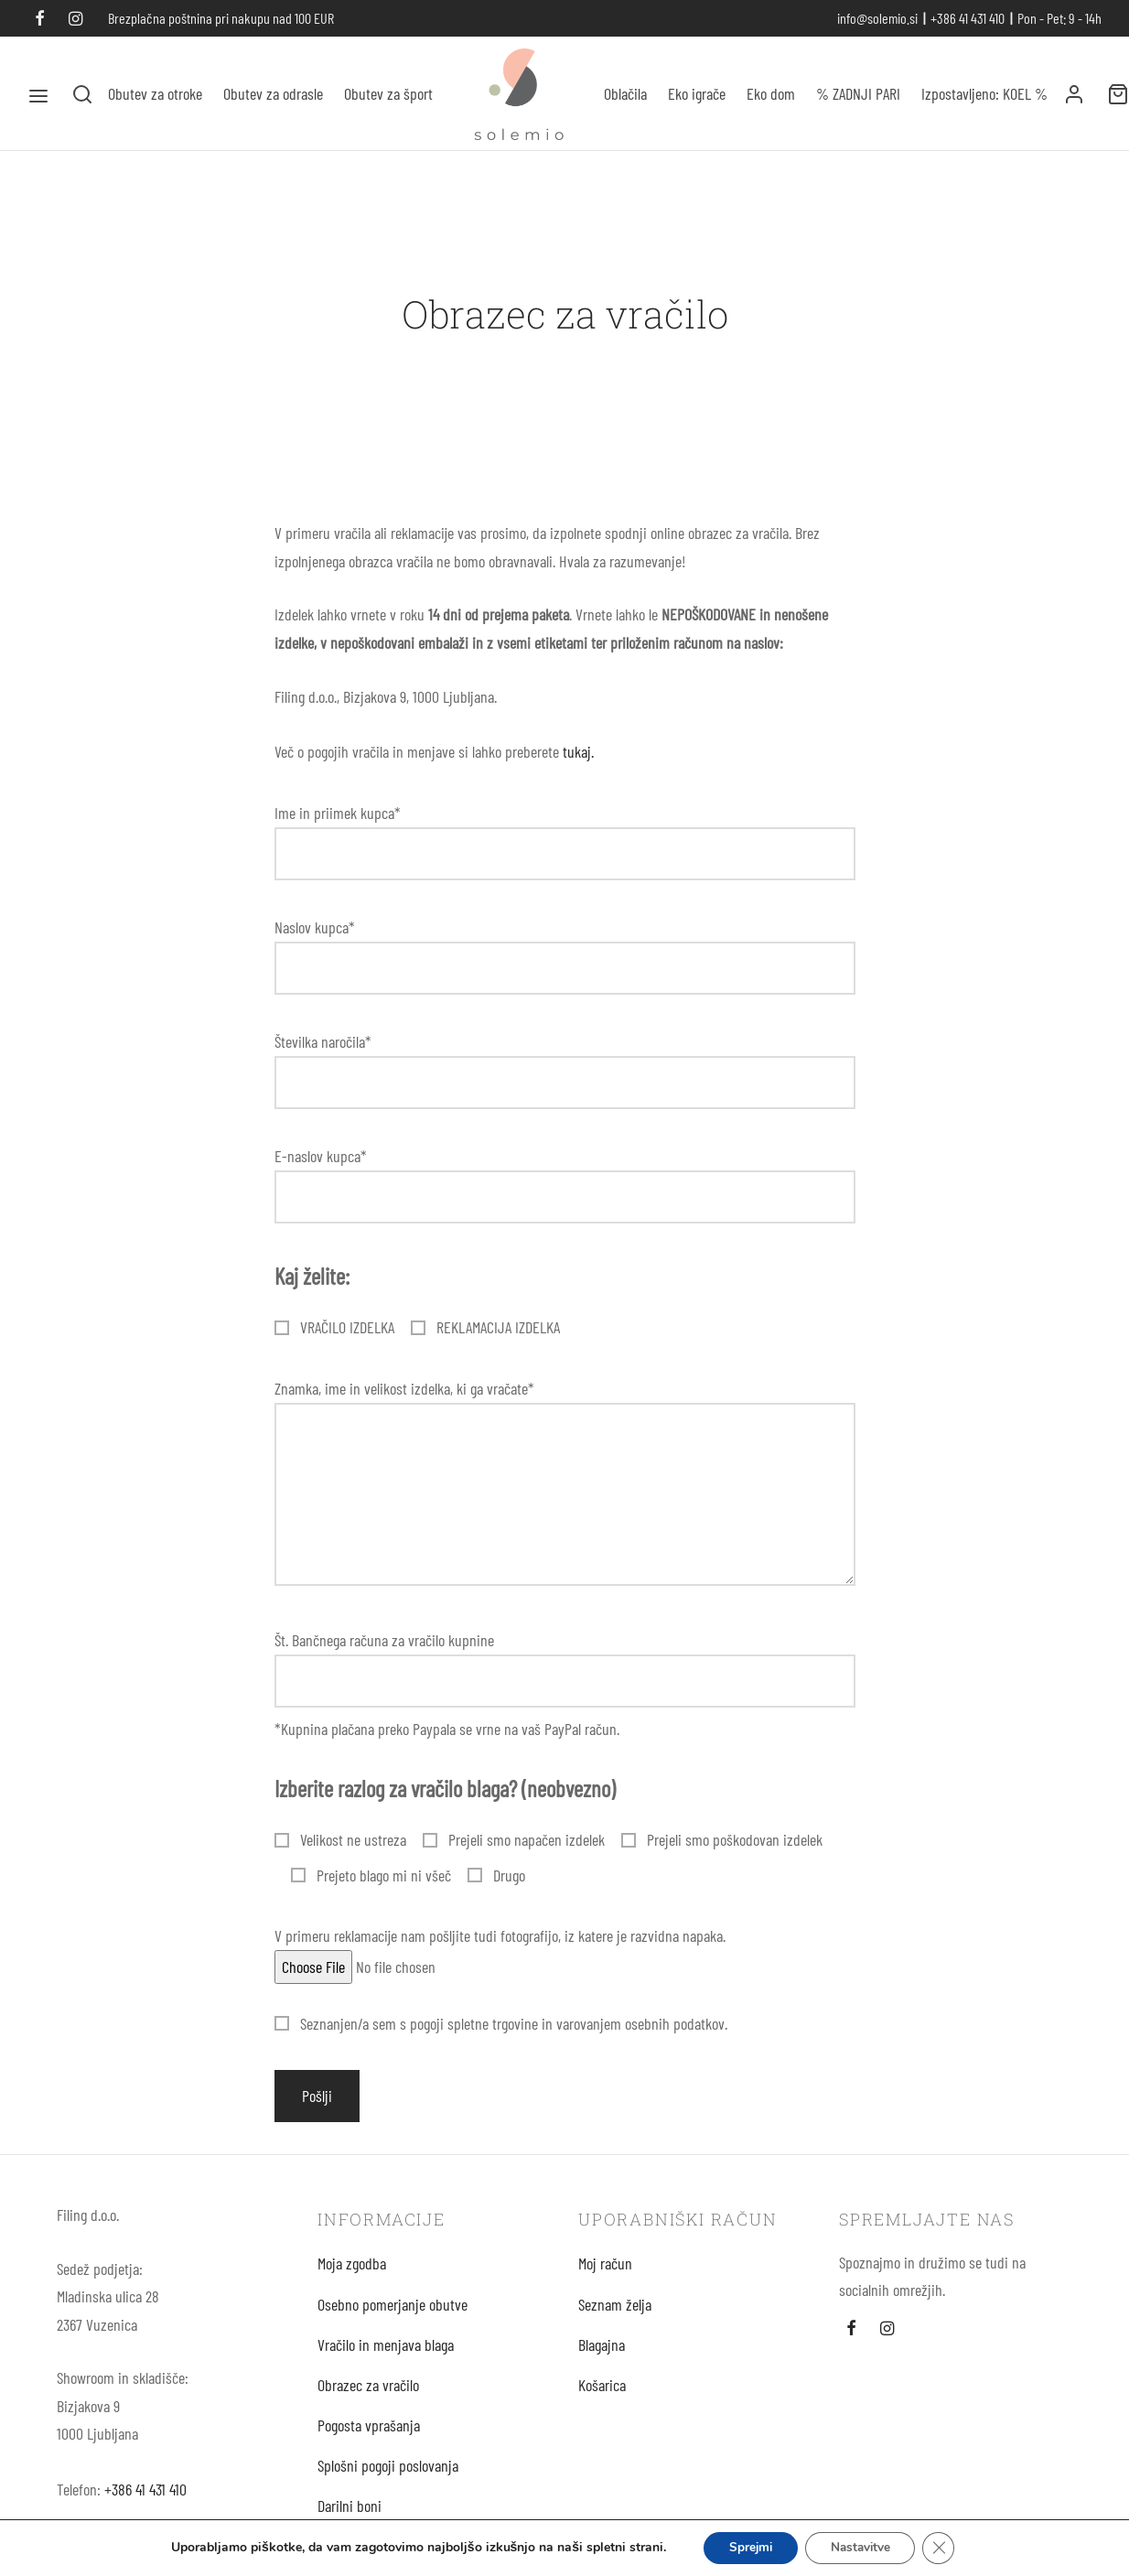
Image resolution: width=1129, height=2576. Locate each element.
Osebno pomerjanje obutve (392, 2318)
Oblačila (625, 93)
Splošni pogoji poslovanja (387, 2480)
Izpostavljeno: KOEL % (984, 93)
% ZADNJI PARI (858, 93)
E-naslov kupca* (564, 1191)
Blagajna (601, 2358)
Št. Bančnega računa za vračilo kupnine (564, 1675)
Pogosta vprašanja (368, 2440)
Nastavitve (863, 2547)
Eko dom (771, 93)
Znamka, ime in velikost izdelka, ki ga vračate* (564, 1498)
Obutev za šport (388, 93)
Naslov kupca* (564, 962)
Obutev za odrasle (273, 93)
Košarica (602, 2398)
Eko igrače (697, 93)
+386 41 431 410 (145, 2503)
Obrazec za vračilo (368, 2398)
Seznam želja (614, 2318)
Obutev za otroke (155, 93)
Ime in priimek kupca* (564, 847)
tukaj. (578, 765)
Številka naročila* (564, 1076)
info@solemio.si (877, 18)
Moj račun (605, 2278)
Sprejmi (747, 2547)
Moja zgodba (351, 2278)
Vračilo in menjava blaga (385, 2358)
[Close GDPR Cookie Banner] (945, 2547)
